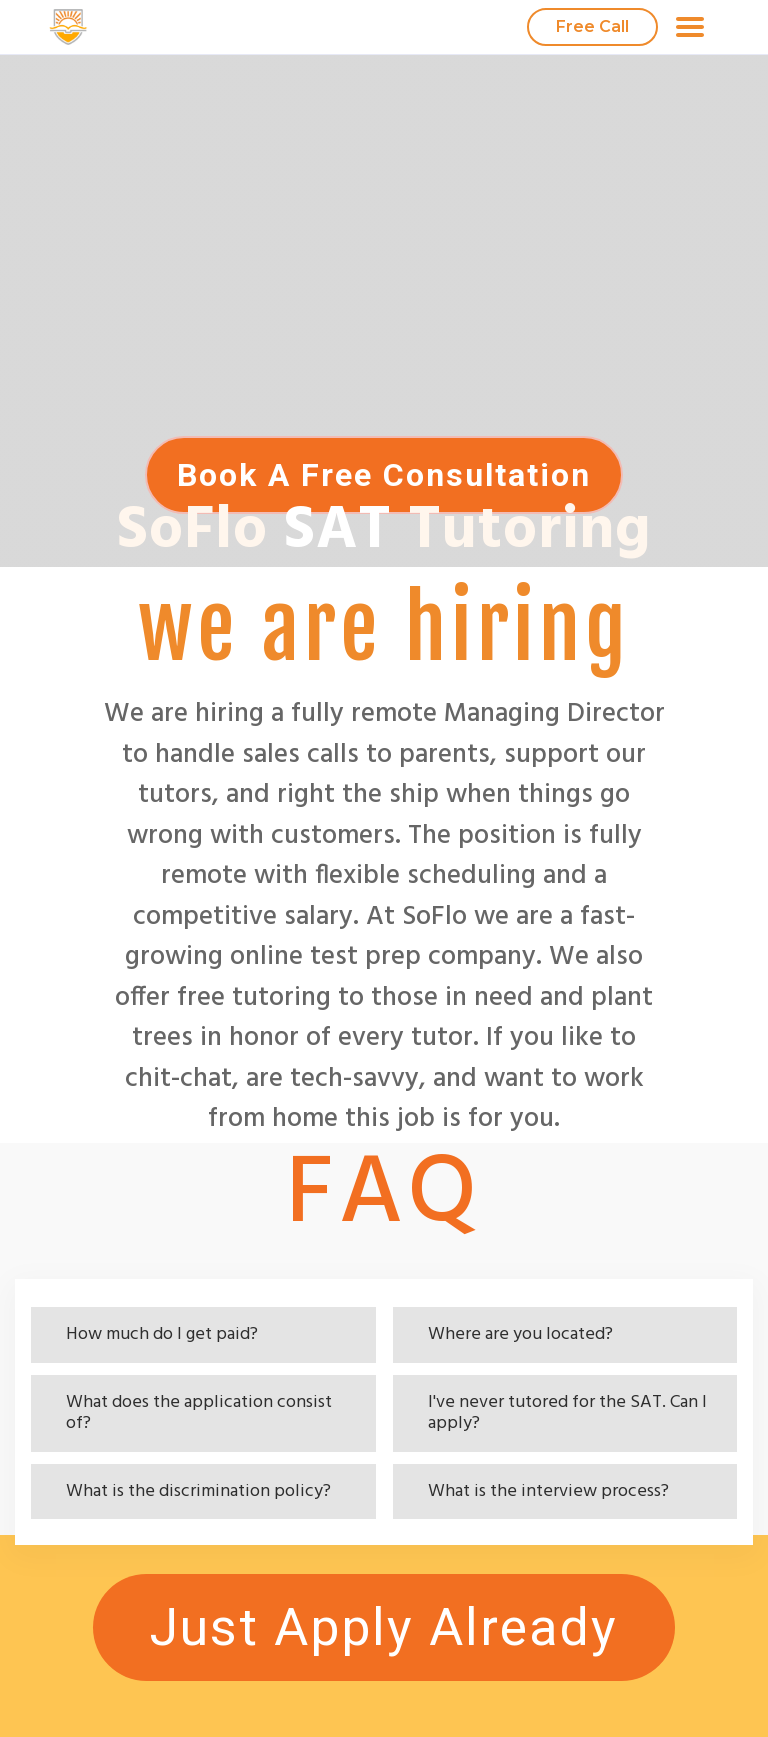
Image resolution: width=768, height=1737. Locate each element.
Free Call (592, 26)
